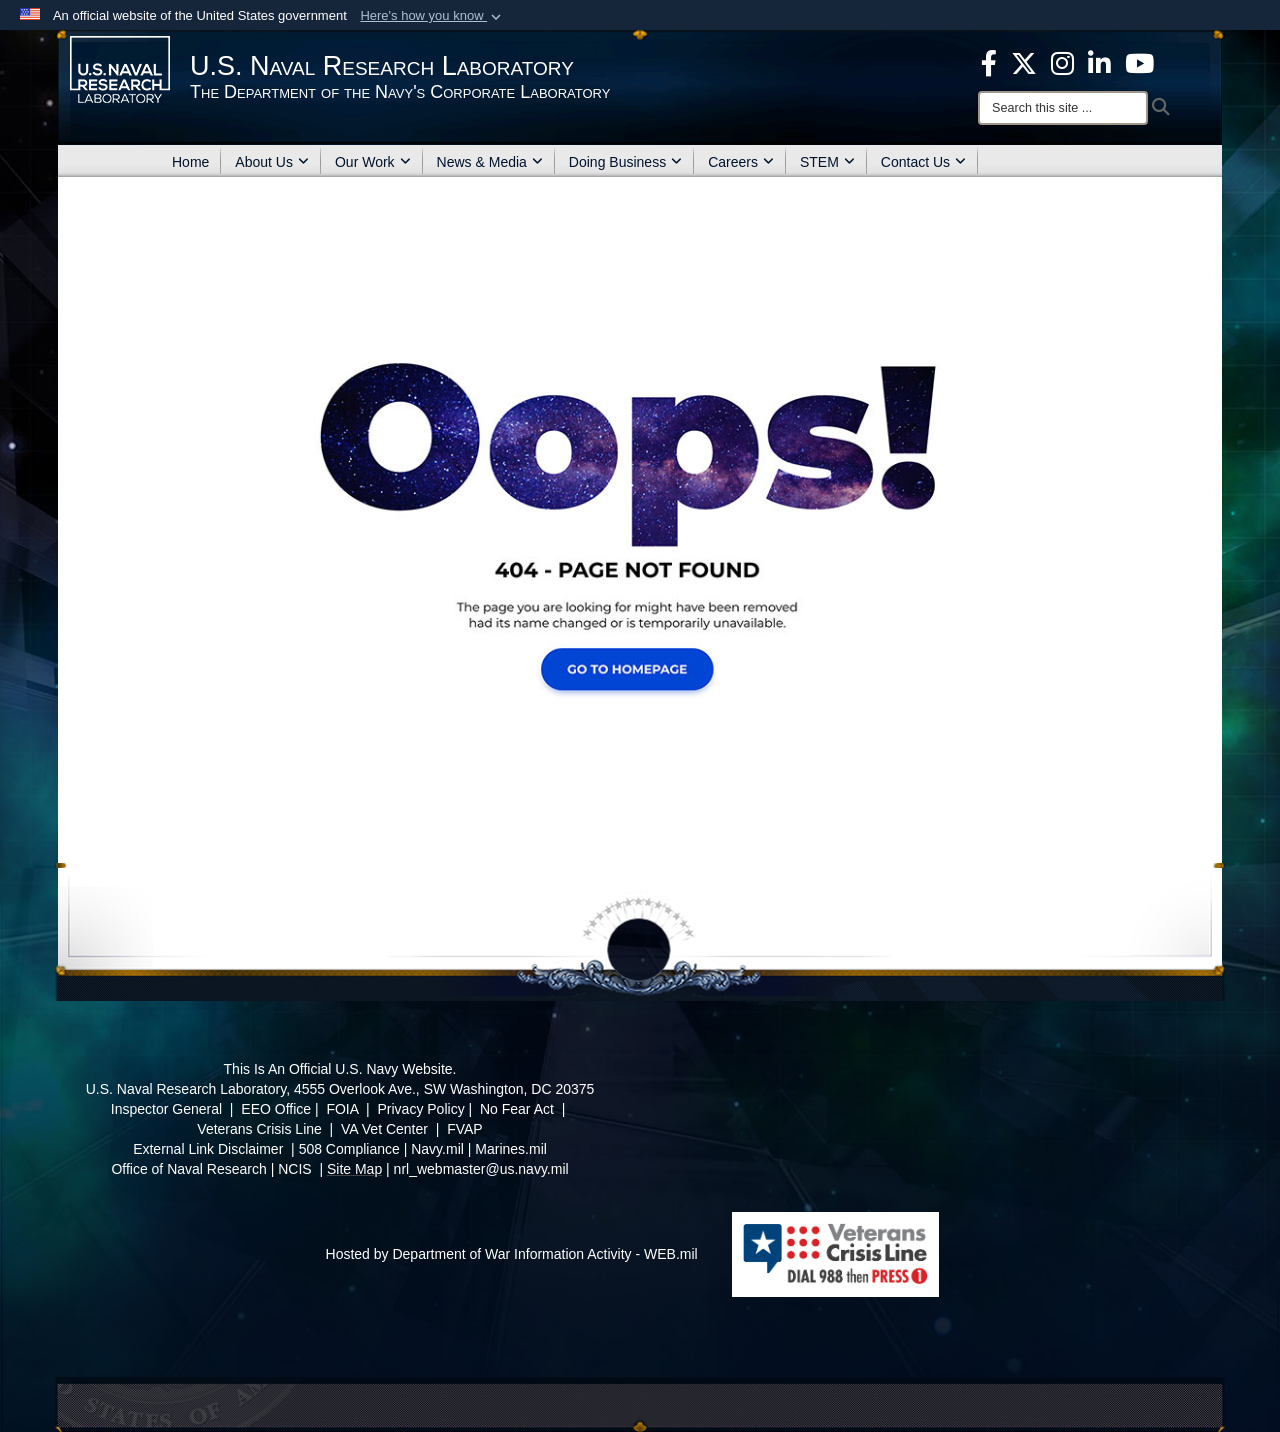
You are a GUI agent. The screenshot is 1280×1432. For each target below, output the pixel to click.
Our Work (373, 162)
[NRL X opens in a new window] (1024, 62)
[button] (432, 16)
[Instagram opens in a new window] (1062, 62)
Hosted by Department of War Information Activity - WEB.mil (512, 1254)
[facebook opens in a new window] (989, 62)
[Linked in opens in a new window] (1099, 62)
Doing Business (625, 162)
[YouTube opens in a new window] (1139, 62)
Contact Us (923, 162)
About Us (272, 162)
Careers (741, 162)
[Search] (1063, 108)
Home (190, 162)
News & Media (490, 162)
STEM (827, 162)
